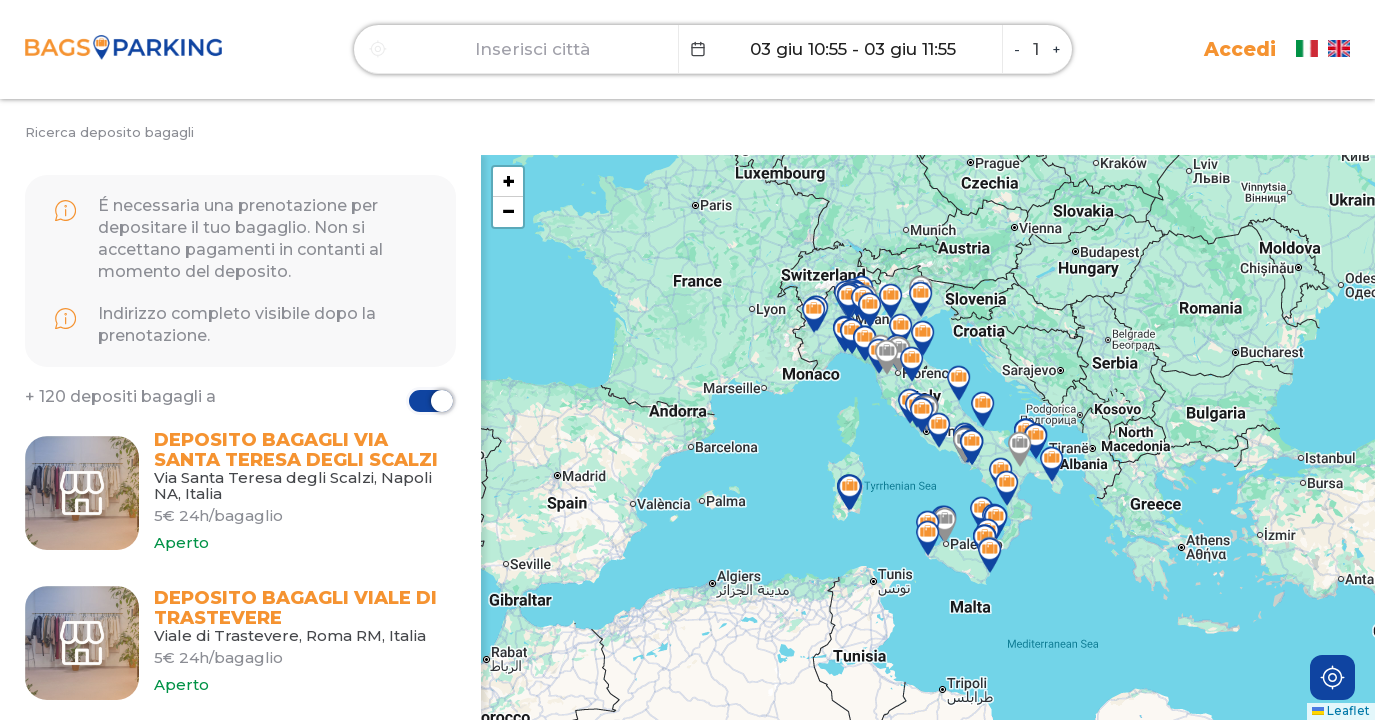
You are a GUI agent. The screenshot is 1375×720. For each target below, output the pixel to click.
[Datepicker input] (841, 49)
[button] (1020, 449)
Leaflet (1341, 710)
